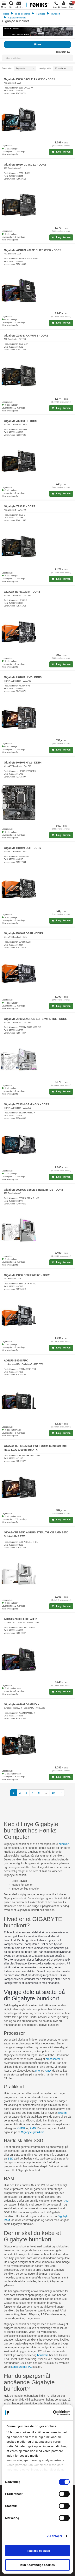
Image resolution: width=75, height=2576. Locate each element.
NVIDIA (20, 2128)
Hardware (40, 14)
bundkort (64, 1843)
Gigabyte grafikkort (32, 2132)
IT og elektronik (22, 14)
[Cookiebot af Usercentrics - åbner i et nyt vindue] (53, 2412)
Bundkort (55, 14)
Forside (5, 14)
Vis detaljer (54, 2536)
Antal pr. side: (45, 68)
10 (53, 1792)
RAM (66, 2200)
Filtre (37, 44)
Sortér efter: (7, 68)
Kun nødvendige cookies (37, 2564)
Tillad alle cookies (37, 2550)
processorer (53, 2059)
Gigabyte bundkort (17, 17)
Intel (37, 2070)
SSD (10, 2158)
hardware (42, 2355)
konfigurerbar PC (21, 2366)
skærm (62, 2112)
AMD (48, 2070)
